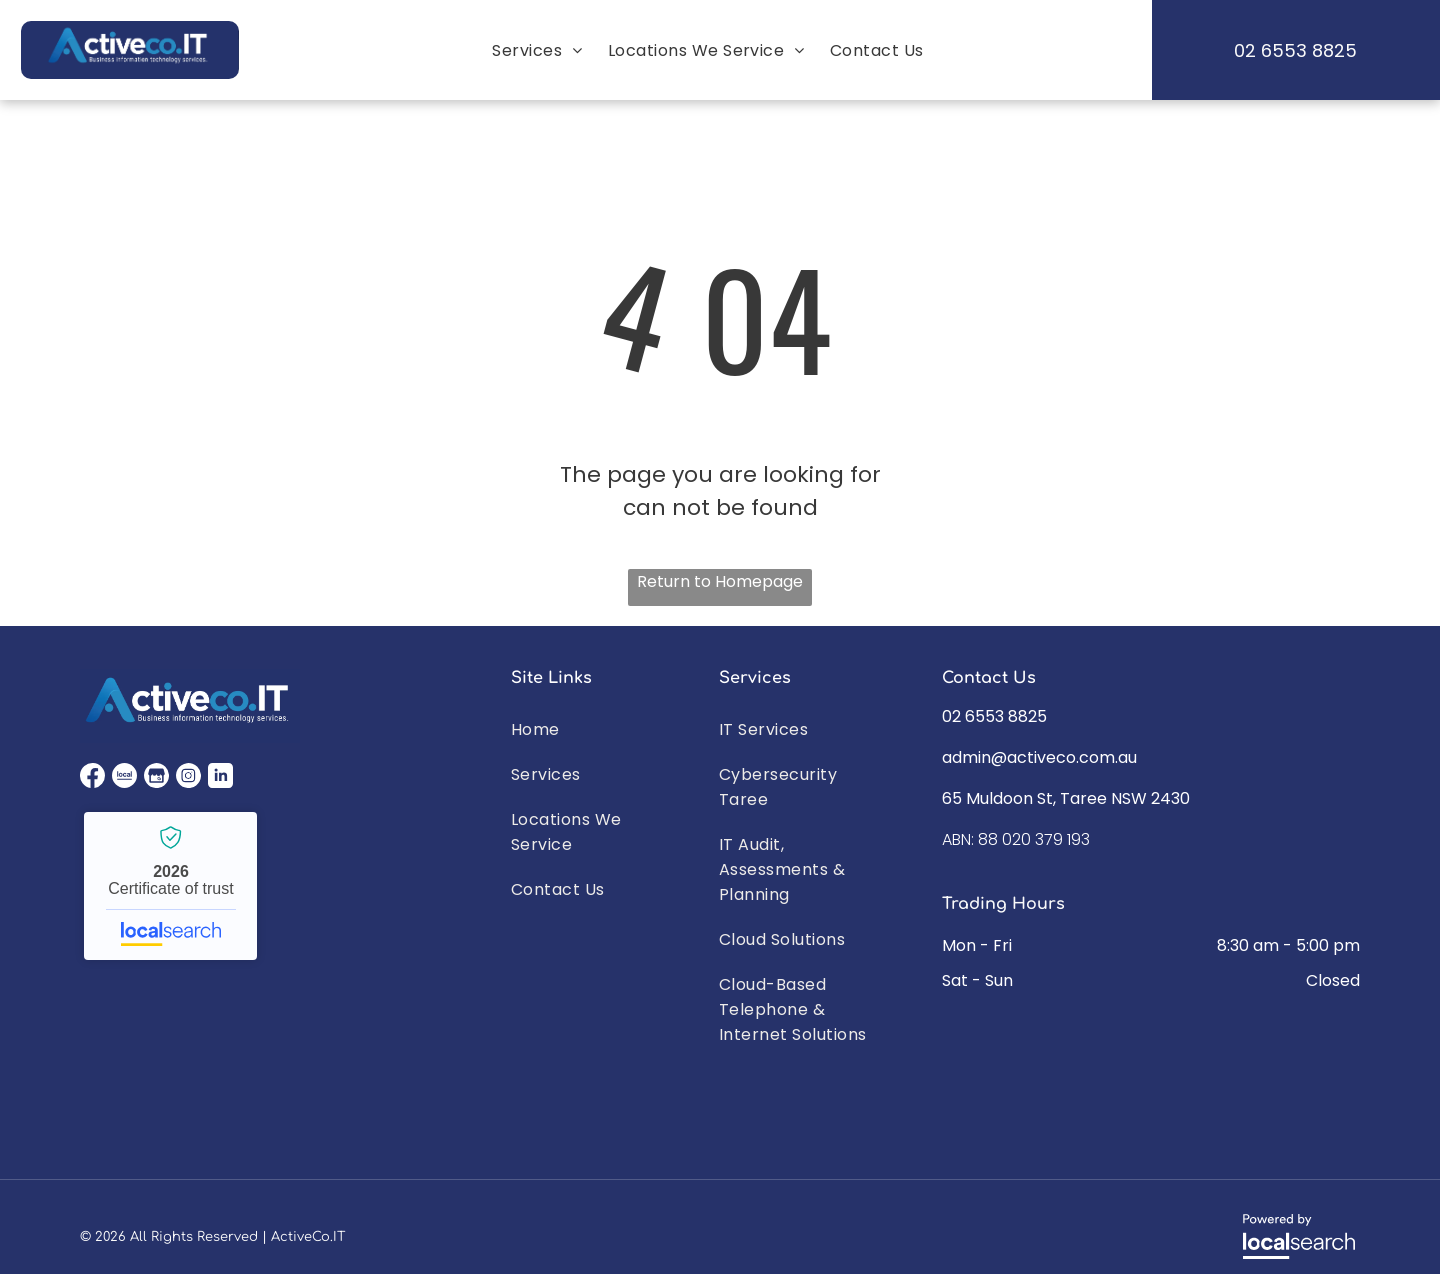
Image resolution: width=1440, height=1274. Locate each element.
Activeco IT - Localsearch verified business (170, 886)
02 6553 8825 (994, 716)
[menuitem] (534, 50)
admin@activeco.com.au (1039, 757)
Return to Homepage (720, 581)
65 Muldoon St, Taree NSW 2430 (1066, 798)
